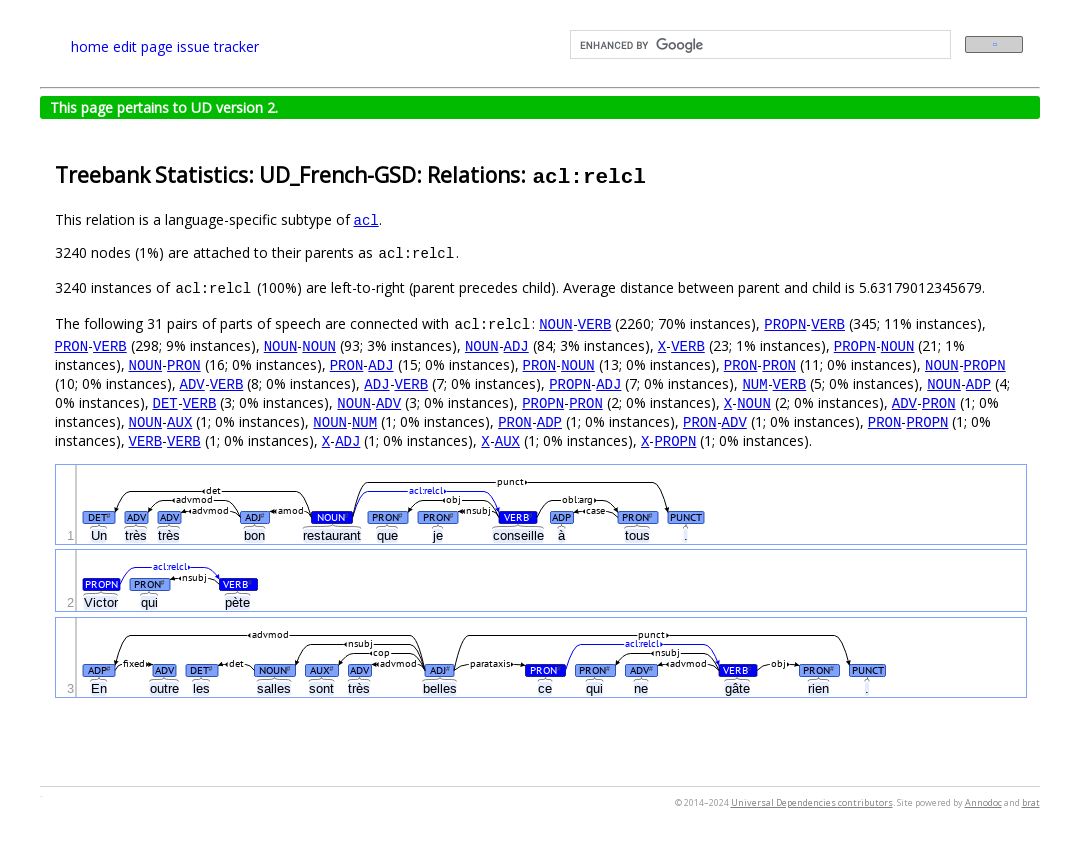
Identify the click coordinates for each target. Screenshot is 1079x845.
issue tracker (218, 46)
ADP (978, 383)
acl (366, 219)
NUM (754, 383)
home (90, 46)
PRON (72, 345)
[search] (758, 45)
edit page (143, 46)
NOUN (556, 323)
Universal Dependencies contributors (812, 802)
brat (1031, 802)
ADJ (516, 345)
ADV (192, 383)
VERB (595, 323)
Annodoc (983, 802)
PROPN (785, 323)
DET (165, 402)
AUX (179, 421)
